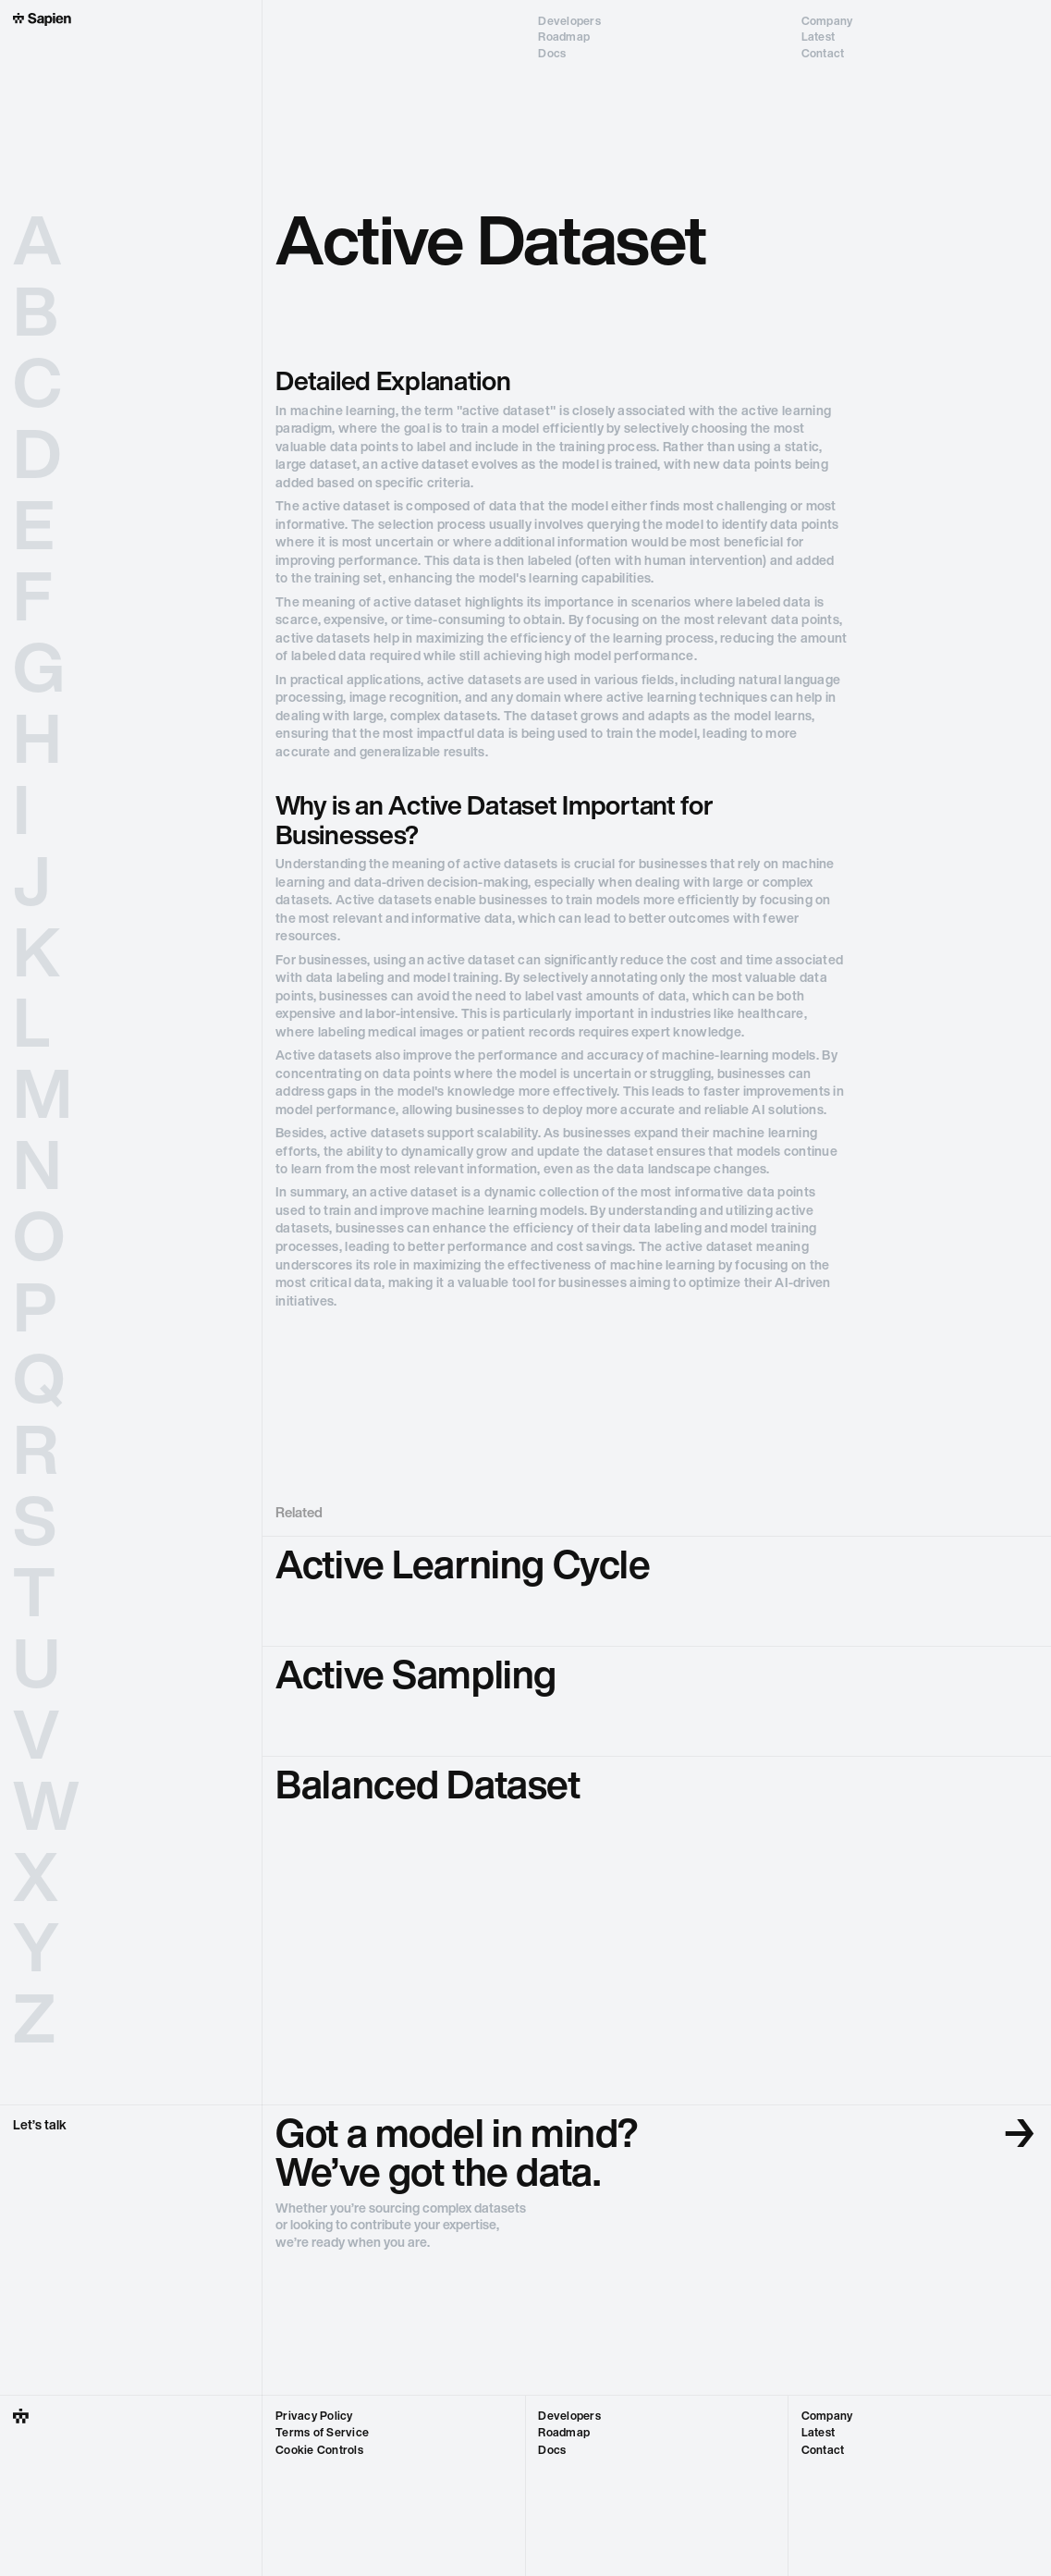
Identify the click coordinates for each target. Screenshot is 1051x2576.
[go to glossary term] (657, 1591)
